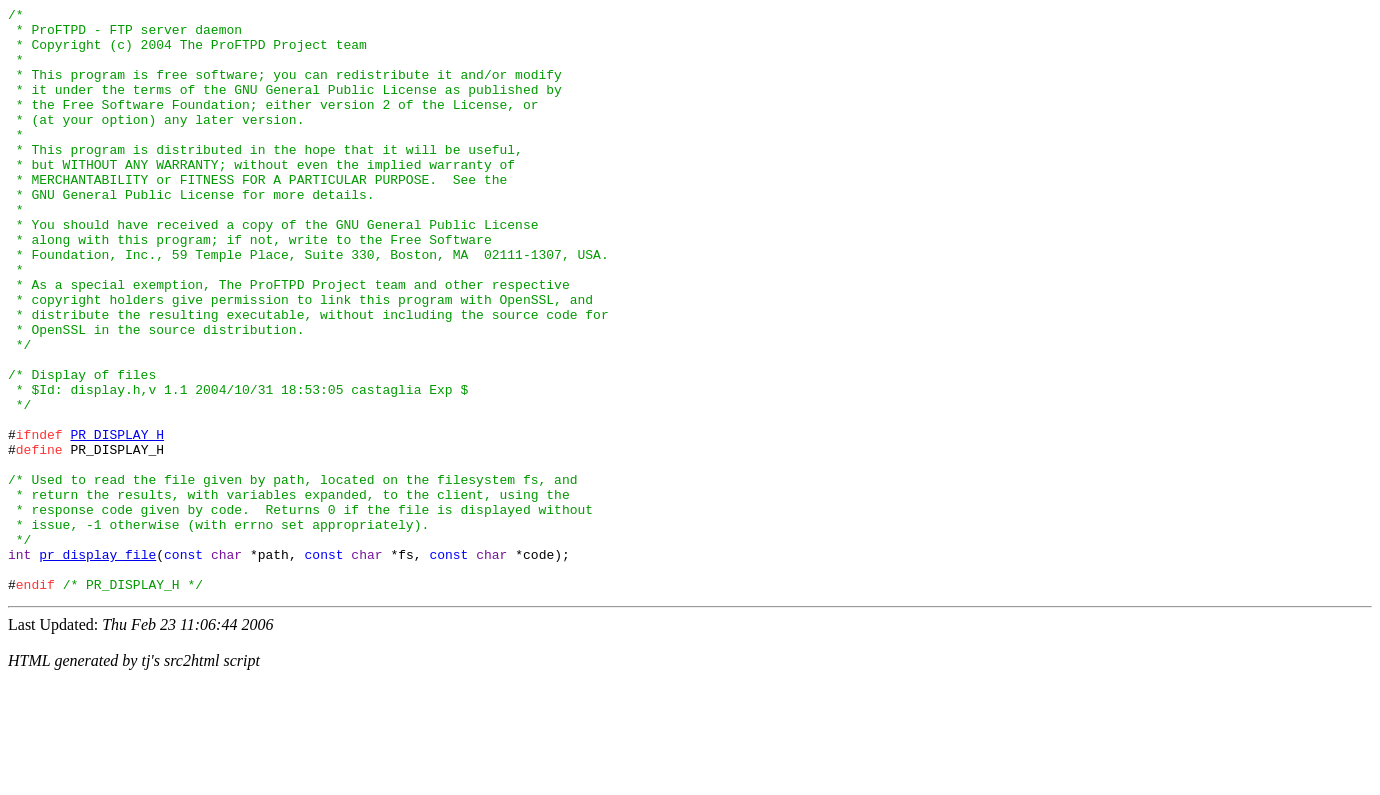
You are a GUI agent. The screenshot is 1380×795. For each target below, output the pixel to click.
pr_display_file (97, 665)
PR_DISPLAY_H (117, 521)
